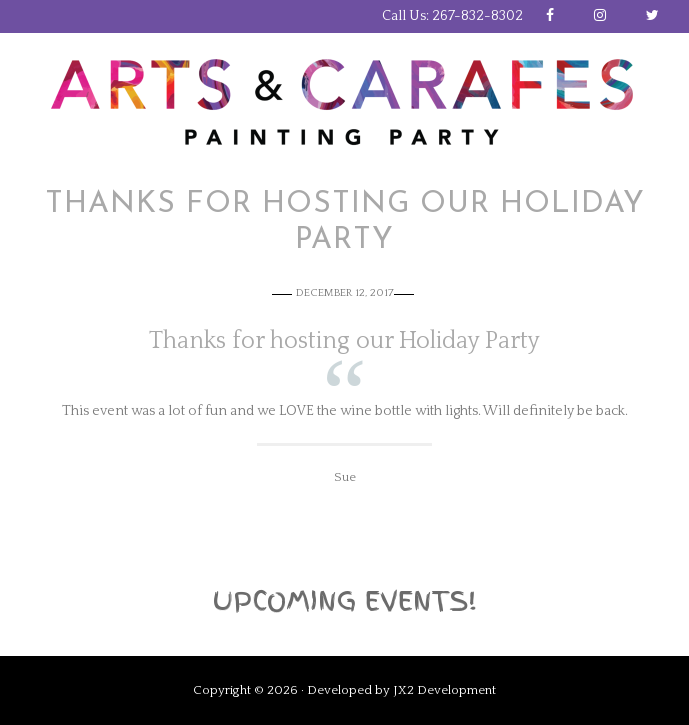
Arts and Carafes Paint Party (345, 102)
